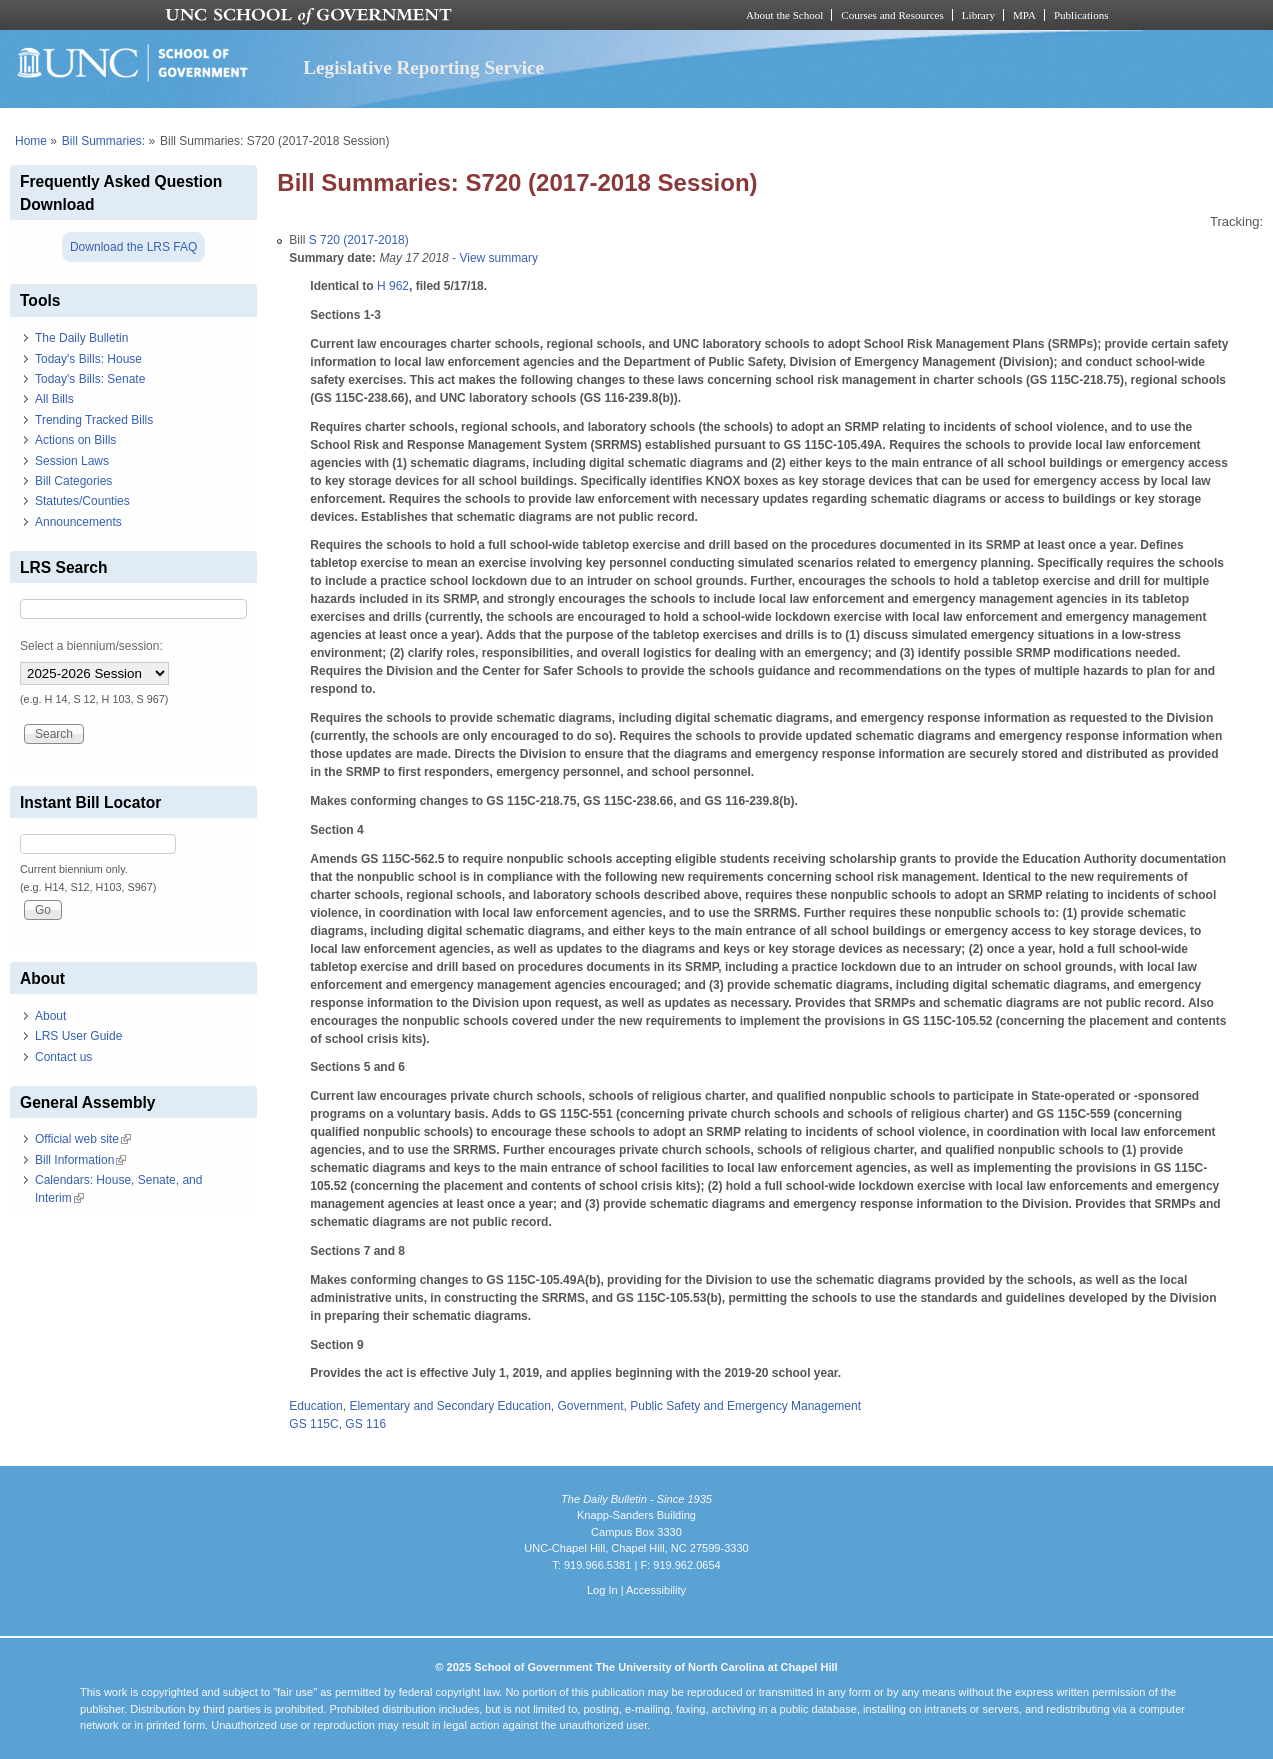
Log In (602, 1590)
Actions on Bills (75, 440)
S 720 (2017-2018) (359, 240)
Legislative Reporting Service (423, 67)
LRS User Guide (78, 1036)
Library (978, 15)
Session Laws (72, 461)
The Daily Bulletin (81, 338)
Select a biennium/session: (91, 646)
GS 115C (313, 1424)
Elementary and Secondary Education (449, 1406)
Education (315, 1406)
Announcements (78, 522)
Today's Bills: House (88, 359)
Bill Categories (73, 481)
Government (591, 1406)
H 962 (393, 286)
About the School (784, 15)
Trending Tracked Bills (94, 420)
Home (31, 141)
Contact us (63, 1057)
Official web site (83, 1139)
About (50, 1016)
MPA (1024, 15)
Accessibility (656, 1590)
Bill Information (80, 1160)
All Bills (54, 399)
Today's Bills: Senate (90, 379)
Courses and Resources (892, 15)
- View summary (493, 258)
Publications (1081, 15)
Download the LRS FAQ (133, 247)
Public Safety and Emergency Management (745, 1406)
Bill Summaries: (103, 141)
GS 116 (365, 1424)
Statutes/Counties (82, 501)
